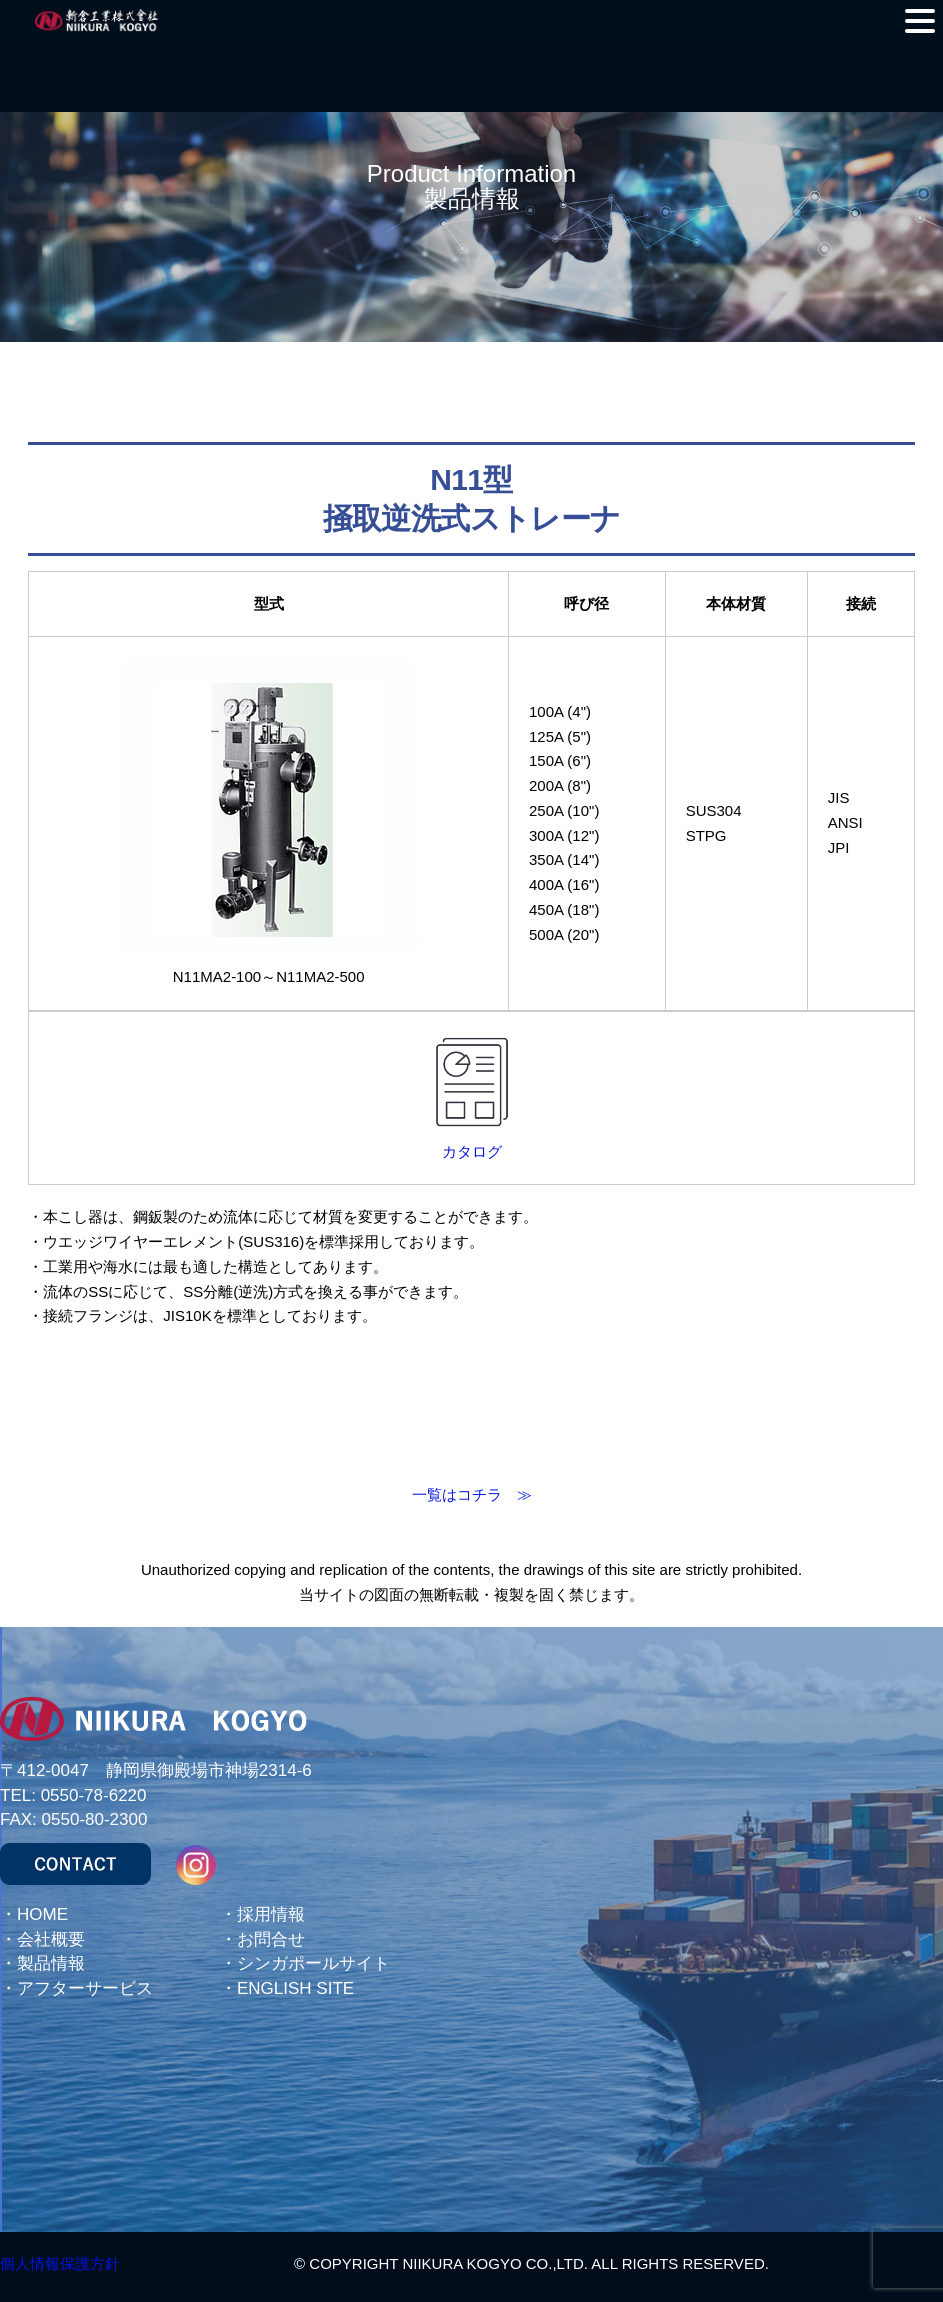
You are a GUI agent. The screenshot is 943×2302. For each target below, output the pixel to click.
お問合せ (271, 1939)
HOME (42, 1914)
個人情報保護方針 (60, 2263)
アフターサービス (85, 1988)
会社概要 (51, 1939)
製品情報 (51, 1963)
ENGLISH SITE (295, 1988)
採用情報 (271, 1914)
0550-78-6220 (94, 1795)
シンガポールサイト (313, 1963)
